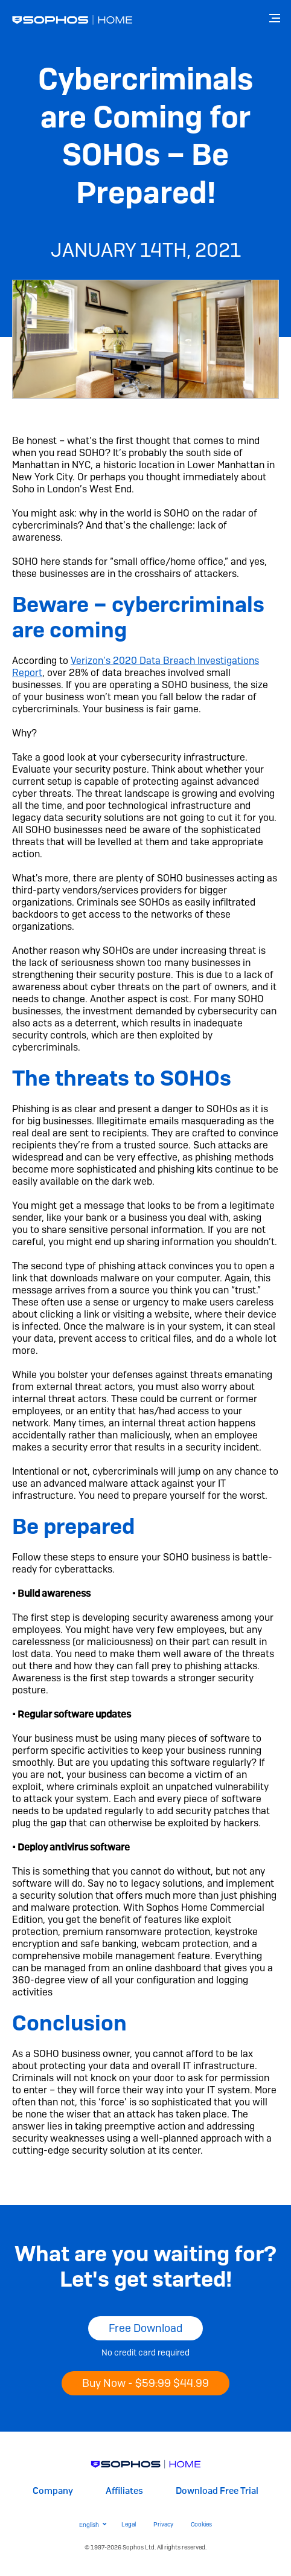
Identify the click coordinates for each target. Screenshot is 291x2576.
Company (53, 2491)
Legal (128, 2524)
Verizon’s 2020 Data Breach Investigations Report (135, 666)
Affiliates (124, 2491)
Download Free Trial (217, 2491)
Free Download (145, 2328)
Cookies (201, 2524)
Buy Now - (145, 2383)
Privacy (163, 2524)
